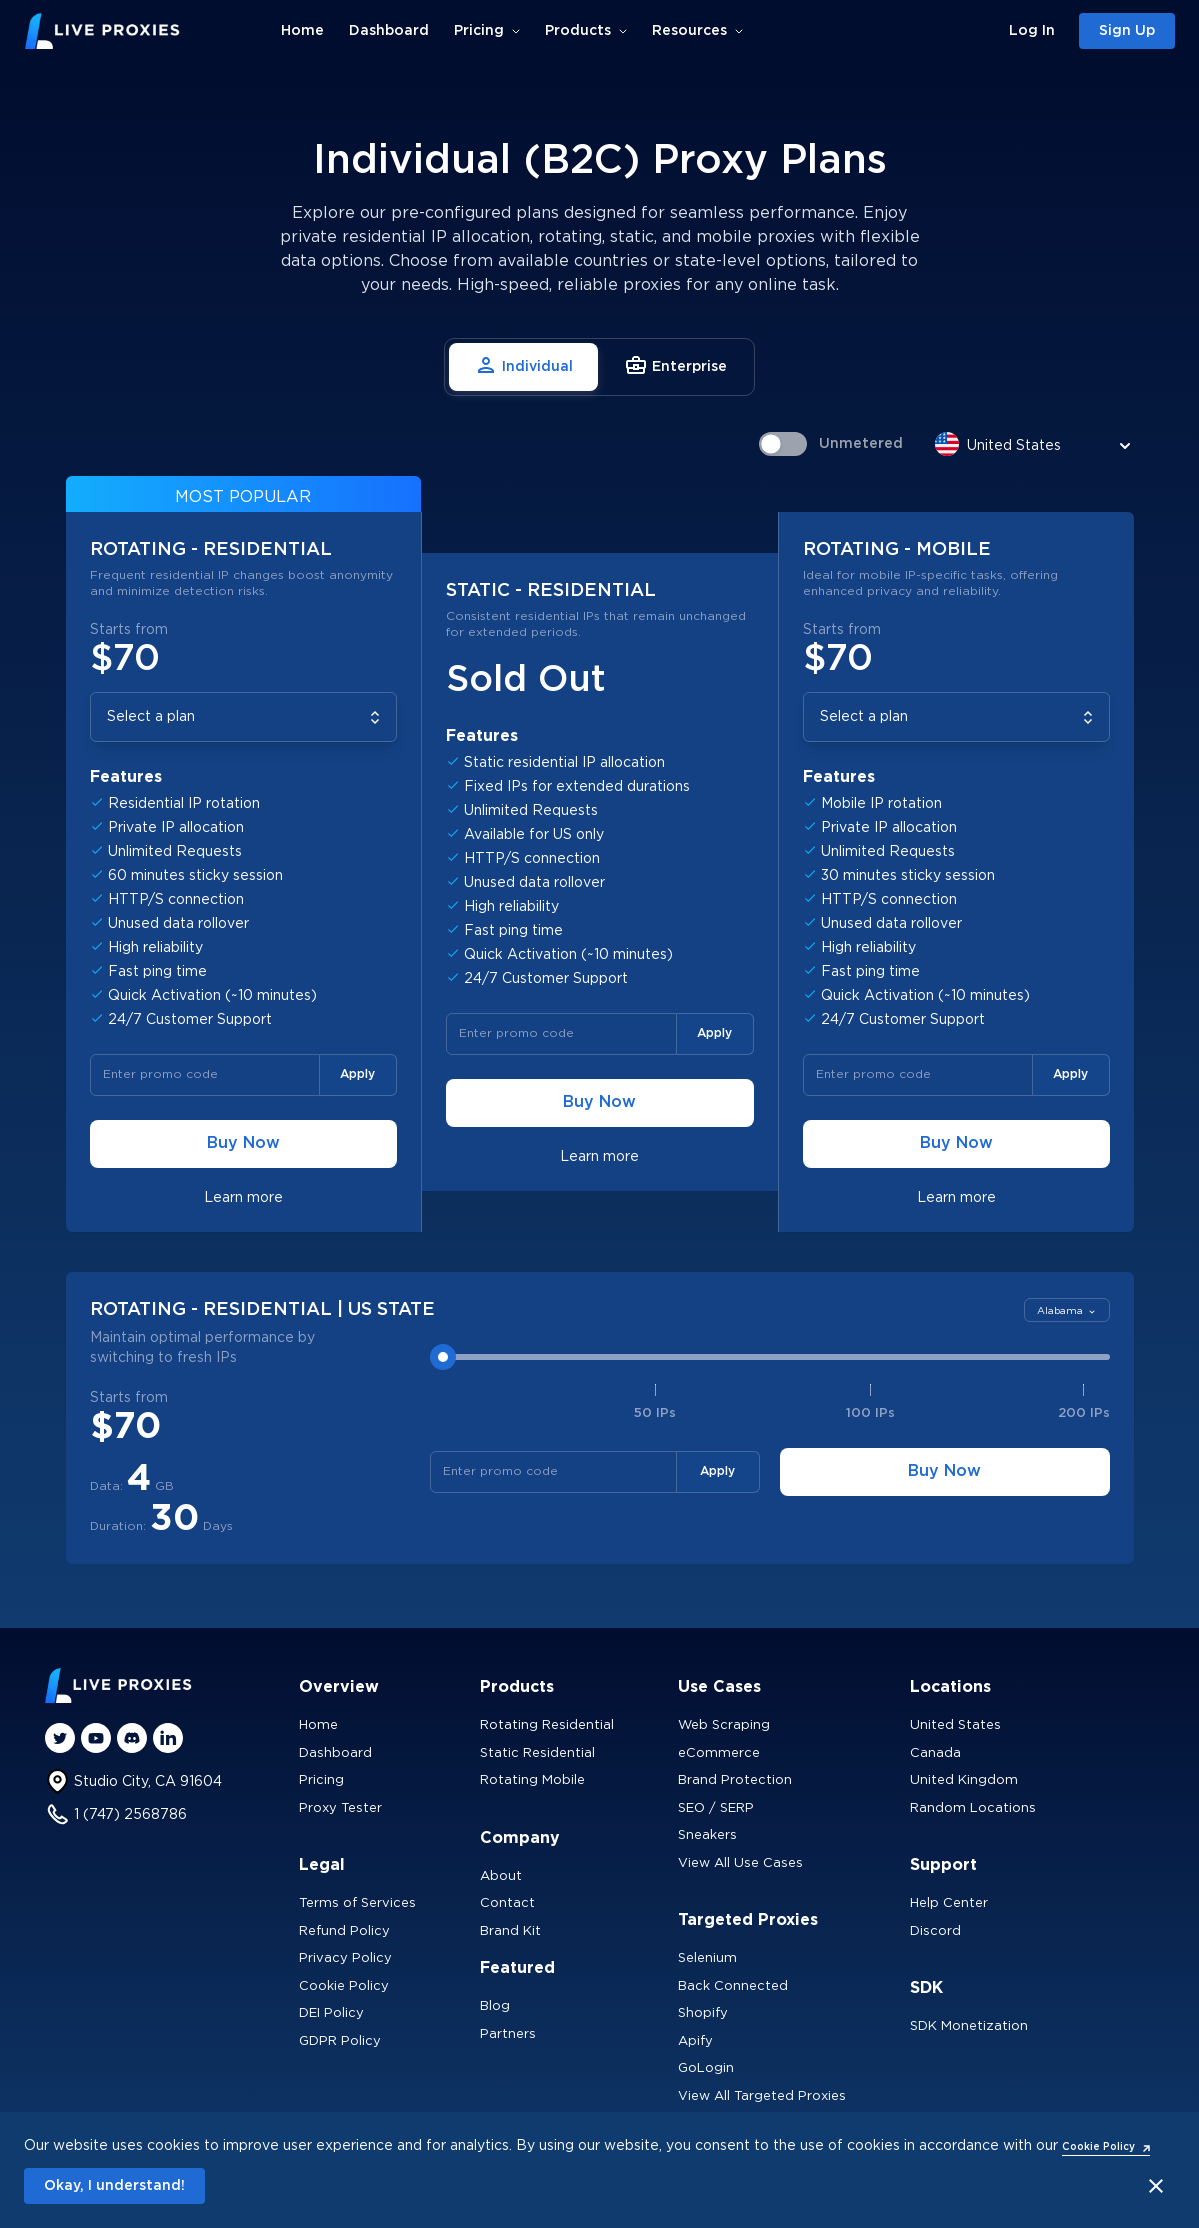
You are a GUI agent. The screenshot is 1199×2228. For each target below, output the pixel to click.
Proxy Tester (340, 1808)
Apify (695, 2041)
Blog (495, 2006)
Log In (1032, 31)
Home (302, 31)
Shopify (703, 2013)
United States (955, 1725)
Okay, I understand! (114, 2186)
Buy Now (243, 1143)
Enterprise (675, 365)
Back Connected (733, 1986)
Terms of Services (357, 1903)
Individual (523, 365)
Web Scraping (724, 1725)
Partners (508, 2034)
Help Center (949, 1903)
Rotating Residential (547, 1725)
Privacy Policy (345, 1958)
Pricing (321, 1780)
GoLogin (706, 2068)
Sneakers (707, 1835)
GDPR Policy (340, 2041)
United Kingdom (964, 1780)
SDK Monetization (969, 2026)
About (501, 1876)
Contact (507, 1903)
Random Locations (973, 1808)
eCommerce (719, 1753)
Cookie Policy (344, 1986)
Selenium (707, 1958)
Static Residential (537, 1753)
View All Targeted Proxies (762, 2096)
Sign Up (1127, 31)
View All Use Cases (740, 1863)
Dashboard (389, 31)
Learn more (243, 1198)
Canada (935, 1753)
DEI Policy (331, 2013)
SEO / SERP (716, 1808)
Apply (357, 1074)
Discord (935, 1931)
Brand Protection (735, 1780)
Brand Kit (510, 1931)
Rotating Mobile (532, 1780)
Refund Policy (344, 1931)
